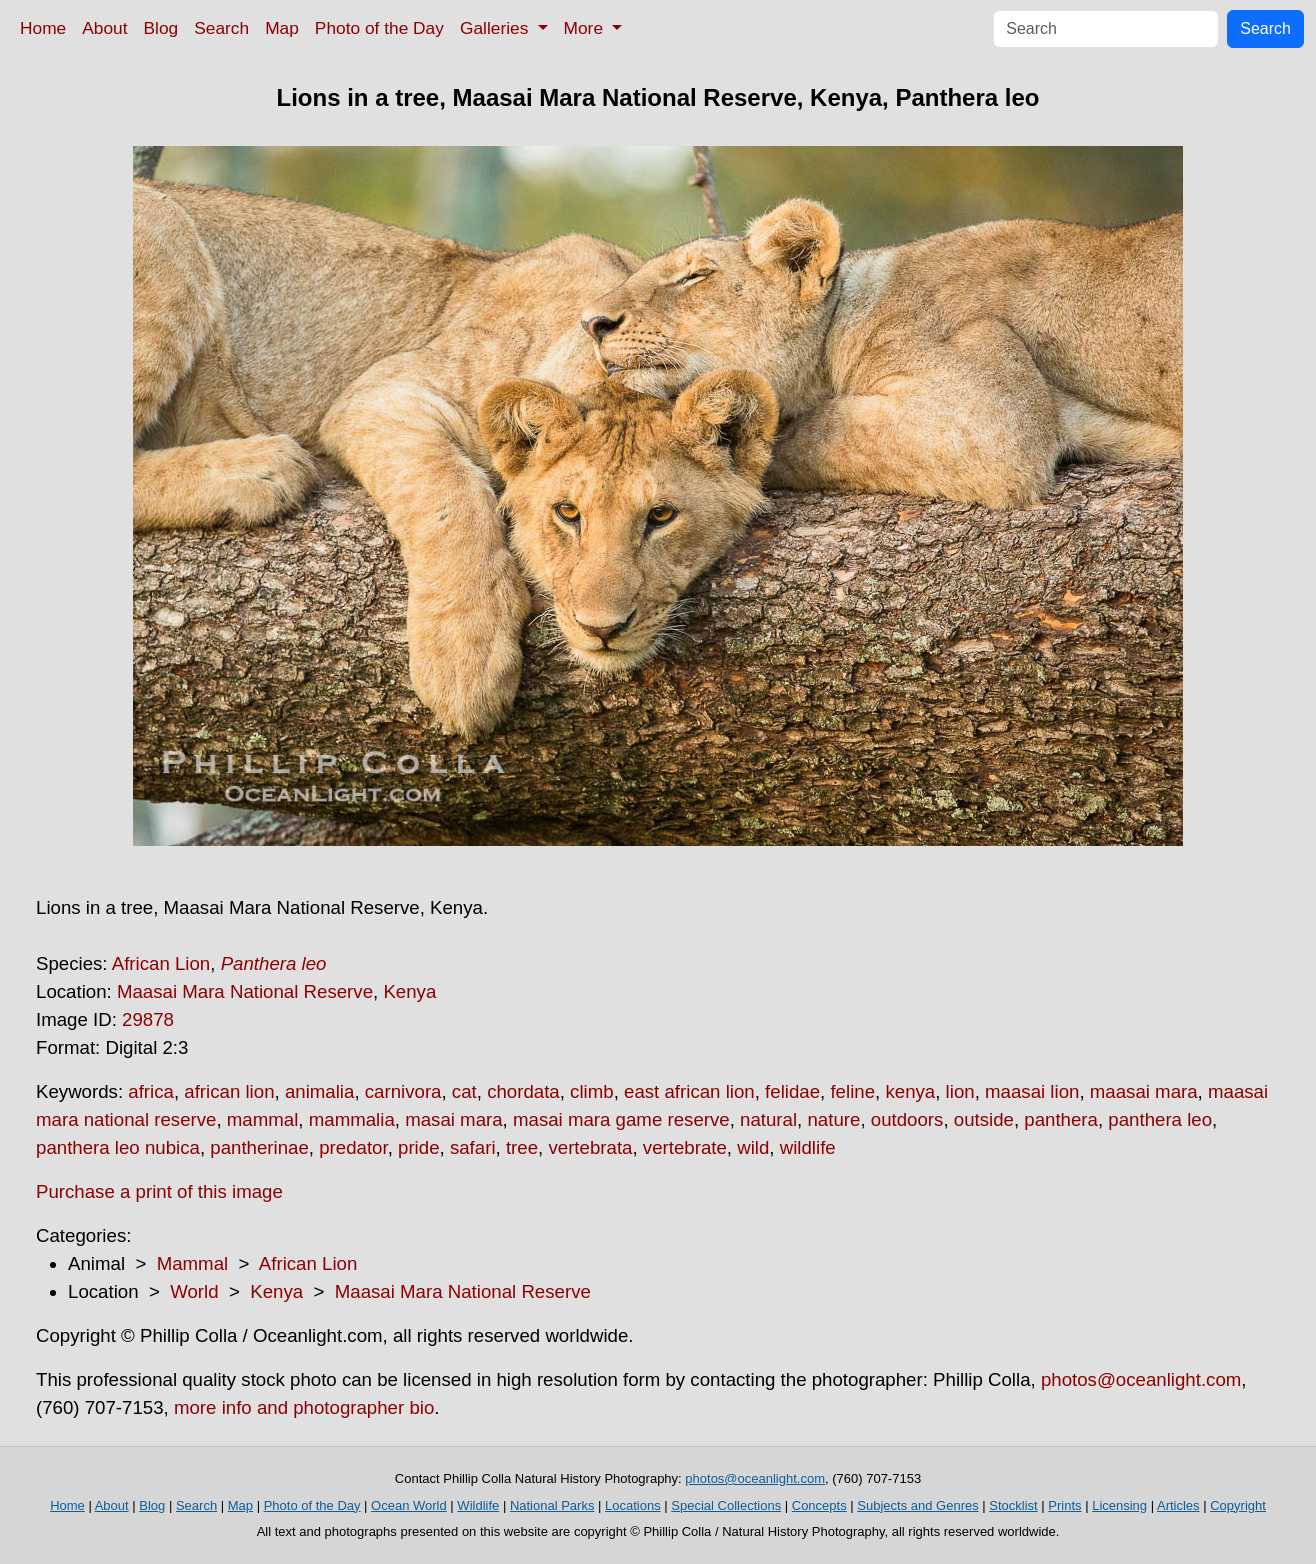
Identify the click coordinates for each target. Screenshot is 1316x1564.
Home (43, 28)
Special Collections (726, 1505)
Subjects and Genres (917, 1505)
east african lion (689, 1091)
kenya (910, 1091)
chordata (523, 1091)
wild (753, 1147)
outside (984, 1119)
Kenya (409, 991)
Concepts (819, 1505)
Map (282, 28)
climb (592, 1091)
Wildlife (478, 1505)
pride (419, 1147)
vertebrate (685, 1147)
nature (833, 1119)
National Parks (552, 1505)
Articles (1178, 1505)
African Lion (161, 963)
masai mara (453, 1119)
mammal (263, 1119)
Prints (1064, 1505)
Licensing (1119, 1505)
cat (464, 1091)
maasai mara (1144, 1091)
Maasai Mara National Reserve (245, 991)
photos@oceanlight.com (1141, 1379)
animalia (319, 1091)
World (194, 1291)
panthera (1061, 1119)
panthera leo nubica (118, 1147)
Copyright (1238, 1505)
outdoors (907, 1119)
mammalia (352, 1119)
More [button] (586, 28)
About (104, 28)
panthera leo (1160, 1119)
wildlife (808, 1147)
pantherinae (259, 1147)
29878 (148, 1019)
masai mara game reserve (621, 1119)
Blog (161, 28)
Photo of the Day (379, 28)
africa (151, 1091)
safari (473, 1147)
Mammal (193, 1263)
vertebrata (590, 1147)
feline (852, 1091)
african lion (229, 1091)
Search (221, 28)
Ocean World (409, 1505)
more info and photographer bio (304, 1407)
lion (960, 1091)
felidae (792, 1091)
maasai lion (1032, 1091)
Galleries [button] (496, 28)
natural (768, 1119)
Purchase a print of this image (159, 1191)
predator (353, 1147)
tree (522, 1147)
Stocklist (1013, 1505)
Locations (633, 1505)
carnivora (403, 1091)
